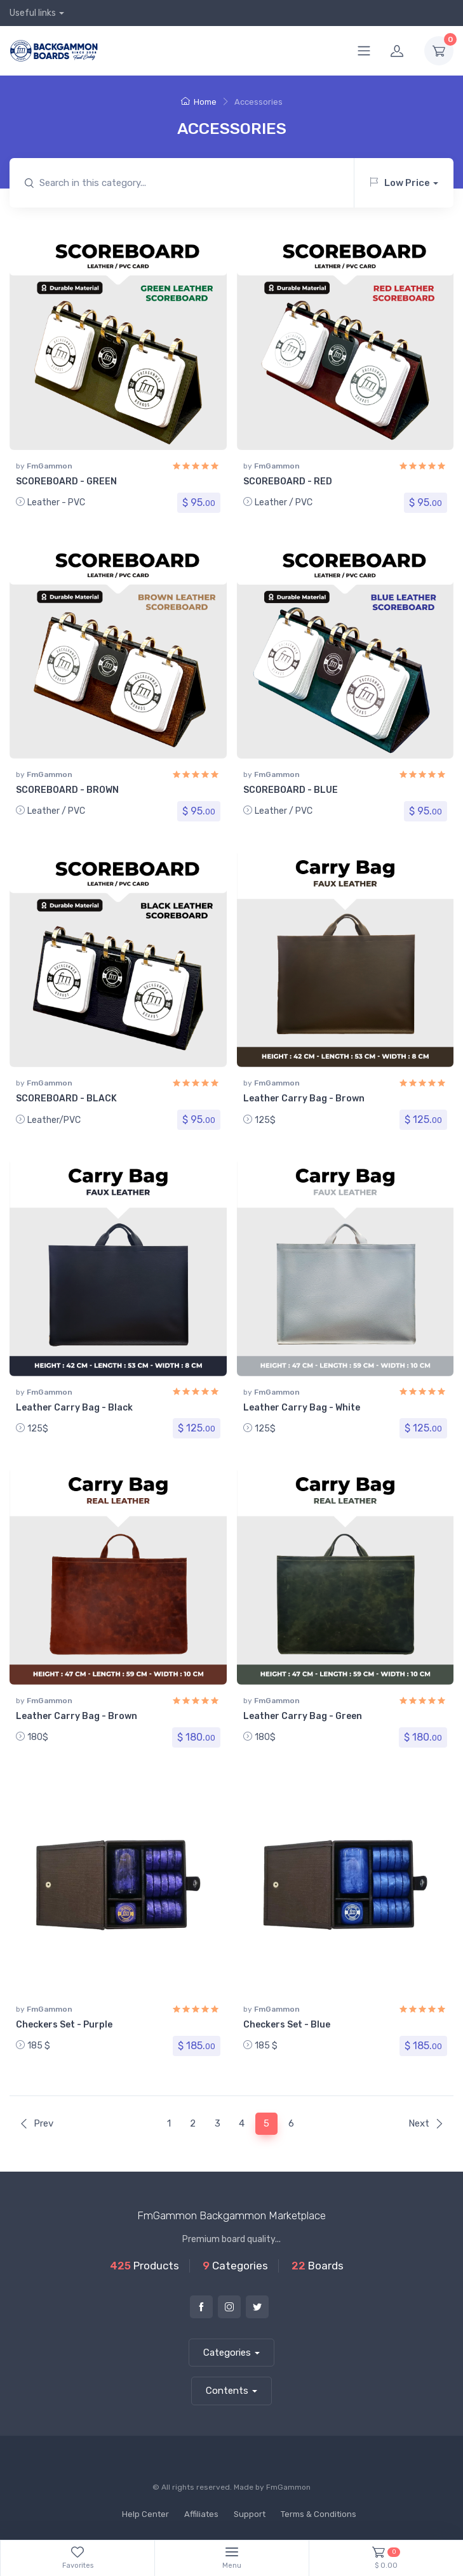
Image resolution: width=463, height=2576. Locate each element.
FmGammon (49, 465)
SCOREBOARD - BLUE (290, 790)
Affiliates (201, 2514)
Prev (36, 2123)
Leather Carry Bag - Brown (304, 1098)
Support (249, 2514)
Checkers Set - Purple (64, 2024)
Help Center (145, 2514)
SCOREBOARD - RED (287, 481)
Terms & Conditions (318, 2514)
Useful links (33, 13)
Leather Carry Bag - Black (74, 1407)
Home (199, 102)
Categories (227, 2352)
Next (426, 2123)
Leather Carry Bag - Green (302, 1716)
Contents (227, 2390)
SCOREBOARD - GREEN (66, 481)
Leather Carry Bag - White (301, 1407)
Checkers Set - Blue (286, 2024)
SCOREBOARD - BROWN (67, 790)
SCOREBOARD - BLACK (66, 1098)
